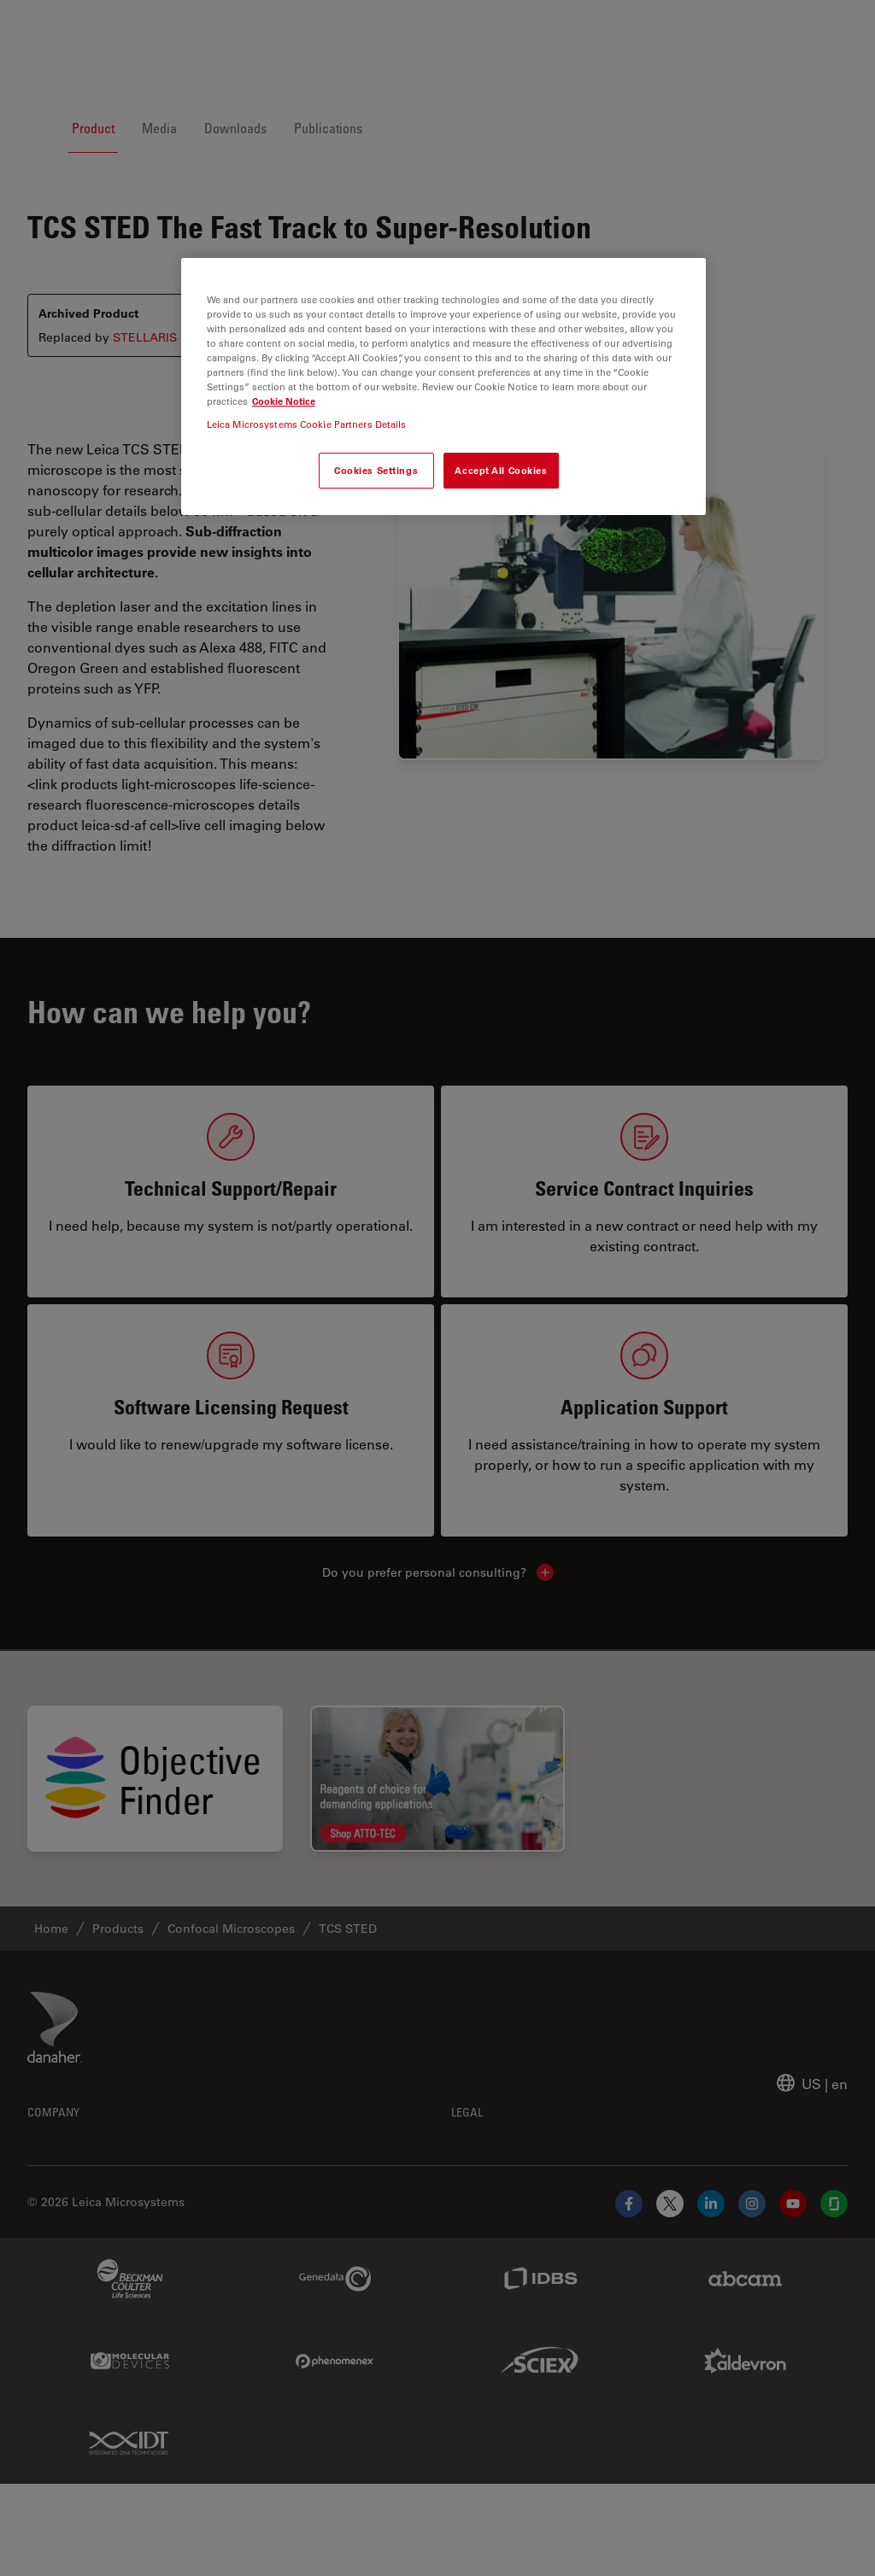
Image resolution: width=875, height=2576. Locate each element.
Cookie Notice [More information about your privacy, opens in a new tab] (283, 401)
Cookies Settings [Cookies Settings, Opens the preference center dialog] (376, 470)
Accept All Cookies (501, 470)
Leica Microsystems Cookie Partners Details (307, 424)
